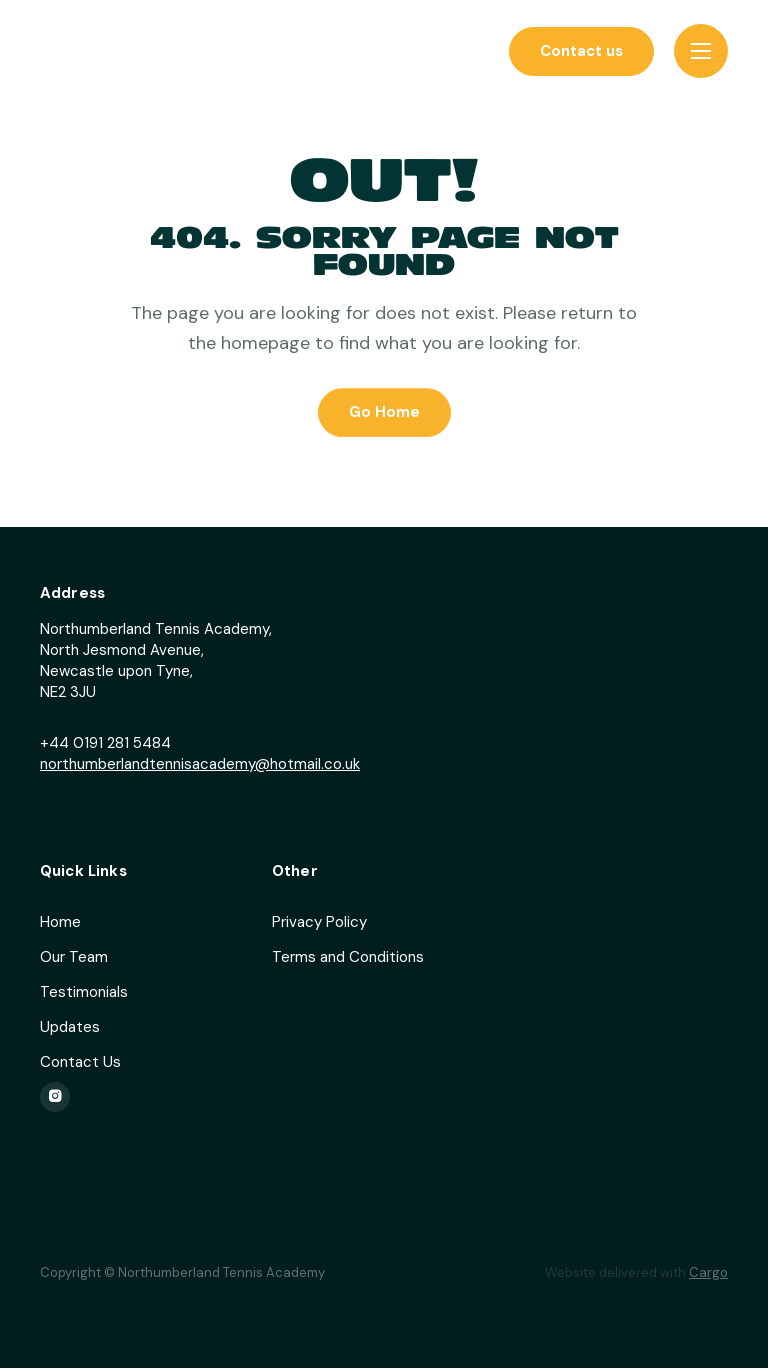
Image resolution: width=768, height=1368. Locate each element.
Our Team (74, 957)
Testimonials (84, 992)
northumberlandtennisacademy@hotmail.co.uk (200, 764)
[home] (120, 51)
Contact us (581, 51)
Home (60, 922)
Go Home (384, 413)
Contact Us (80, 1062)
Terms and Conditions (348, 957)
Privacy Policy (319, 922)
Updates (70, 1027)
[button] (701, 51)
